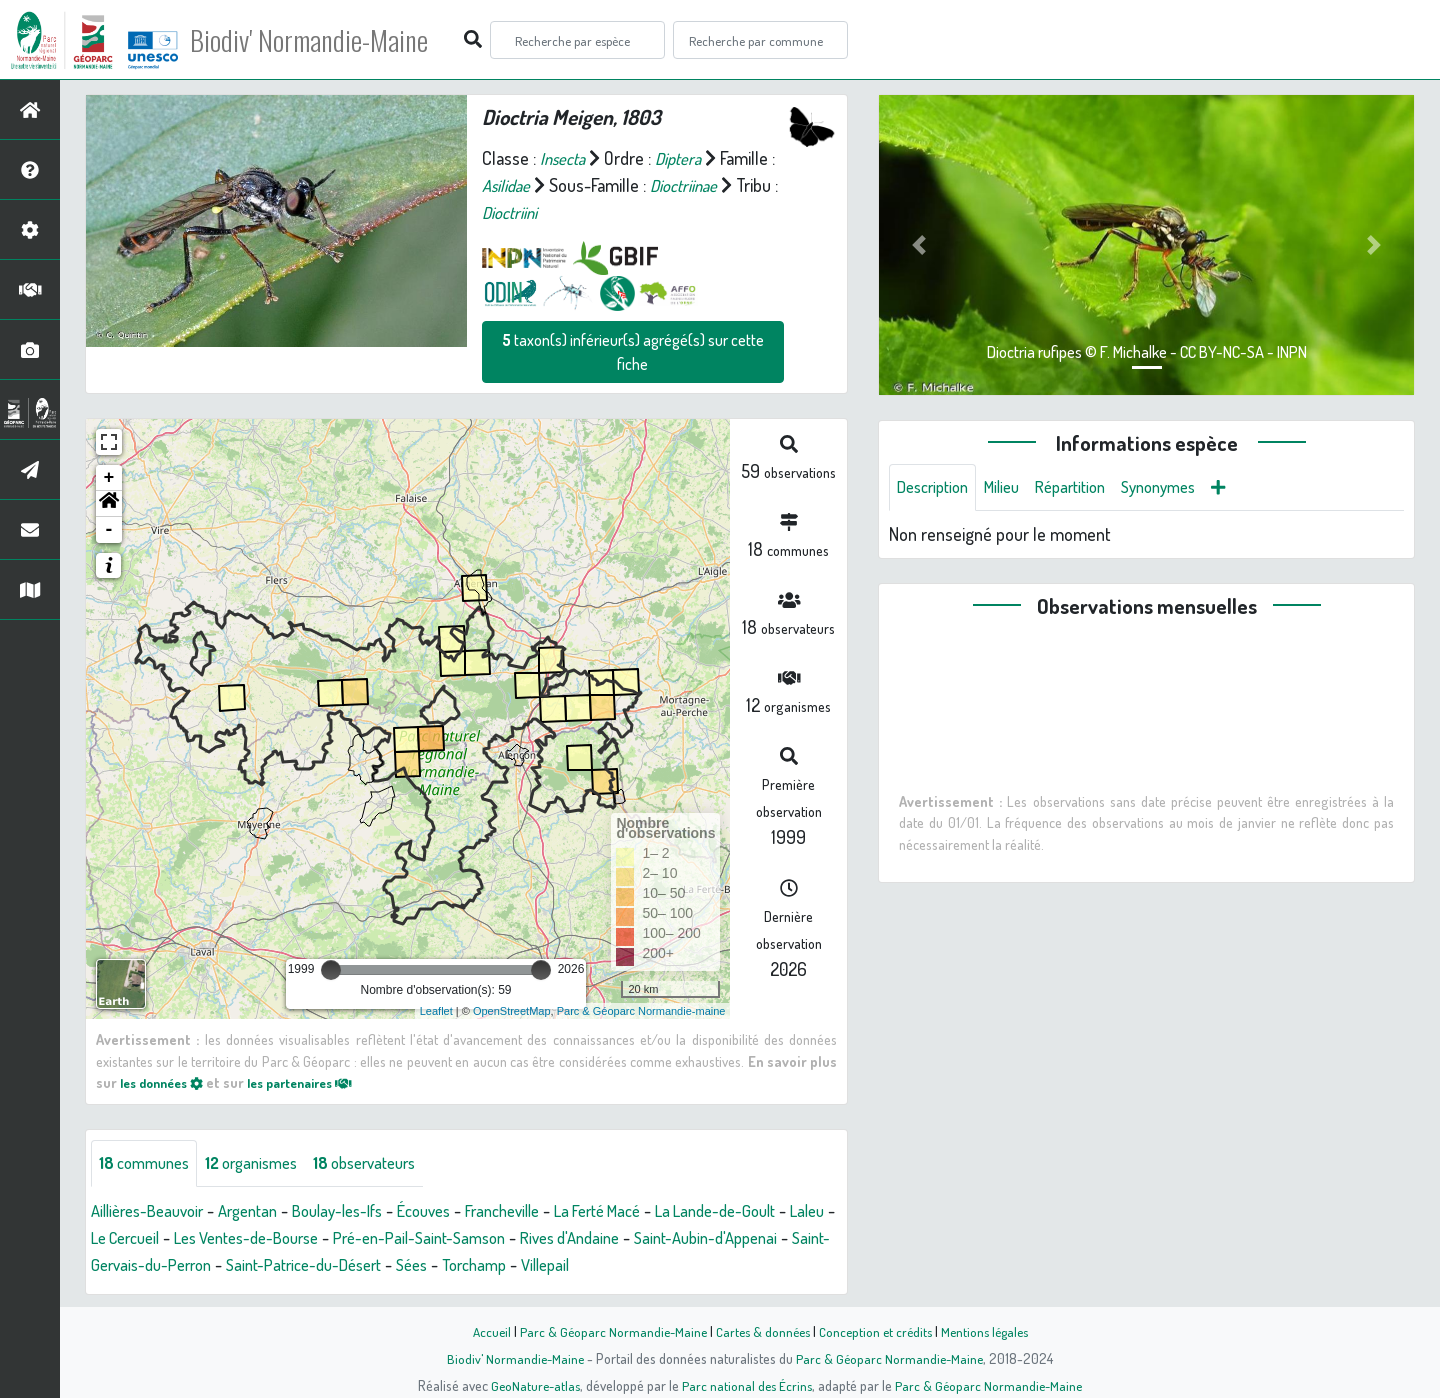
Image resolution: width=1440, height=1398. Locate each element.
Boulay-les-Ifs (362, 1212)
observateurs (389, 1164)
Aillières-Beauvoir (153, 1212)
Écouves (458, 1212)
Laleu (162, 1239)
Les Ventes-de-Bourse (371, 1239)
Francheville (545, 1212)
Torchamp (680, 1266)
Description (937, 488)
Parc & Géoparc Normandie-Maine (606, 1331)
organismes (265, 1164)
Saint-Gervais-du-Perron (307, 1266)
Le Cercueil (235, 1239)
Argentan (264, 1212)
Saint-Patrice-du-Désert (494, 1266)
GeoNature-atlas (531, 1385)
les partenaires (318, 1082)
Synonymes (1184, 488)
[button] (109, 504)
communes (148, 1164)
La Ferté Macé (651, 1212)
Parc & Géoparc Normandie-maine (641, 1011)
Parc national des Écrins (747, 1385)
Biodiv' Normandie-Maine (328, 40)
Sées (612, 1266)
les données (167, 1082)
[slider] (331, 970)
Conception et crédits (877, 1331)
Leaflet (436, 1011)
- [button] (109, 530)
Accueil (481, 1331)
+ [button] (109, 478)
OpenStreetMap (512, 1011)
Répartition (1088, 488)
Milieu (1013, 488)
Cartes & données (760, 1331)
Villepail (758, 1266)
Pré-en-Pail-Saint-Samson (560, 1239)
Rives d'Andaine (724, 1239)
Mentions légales (992, 1331)
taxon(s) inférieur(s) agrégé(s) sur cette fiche (633, 352)
